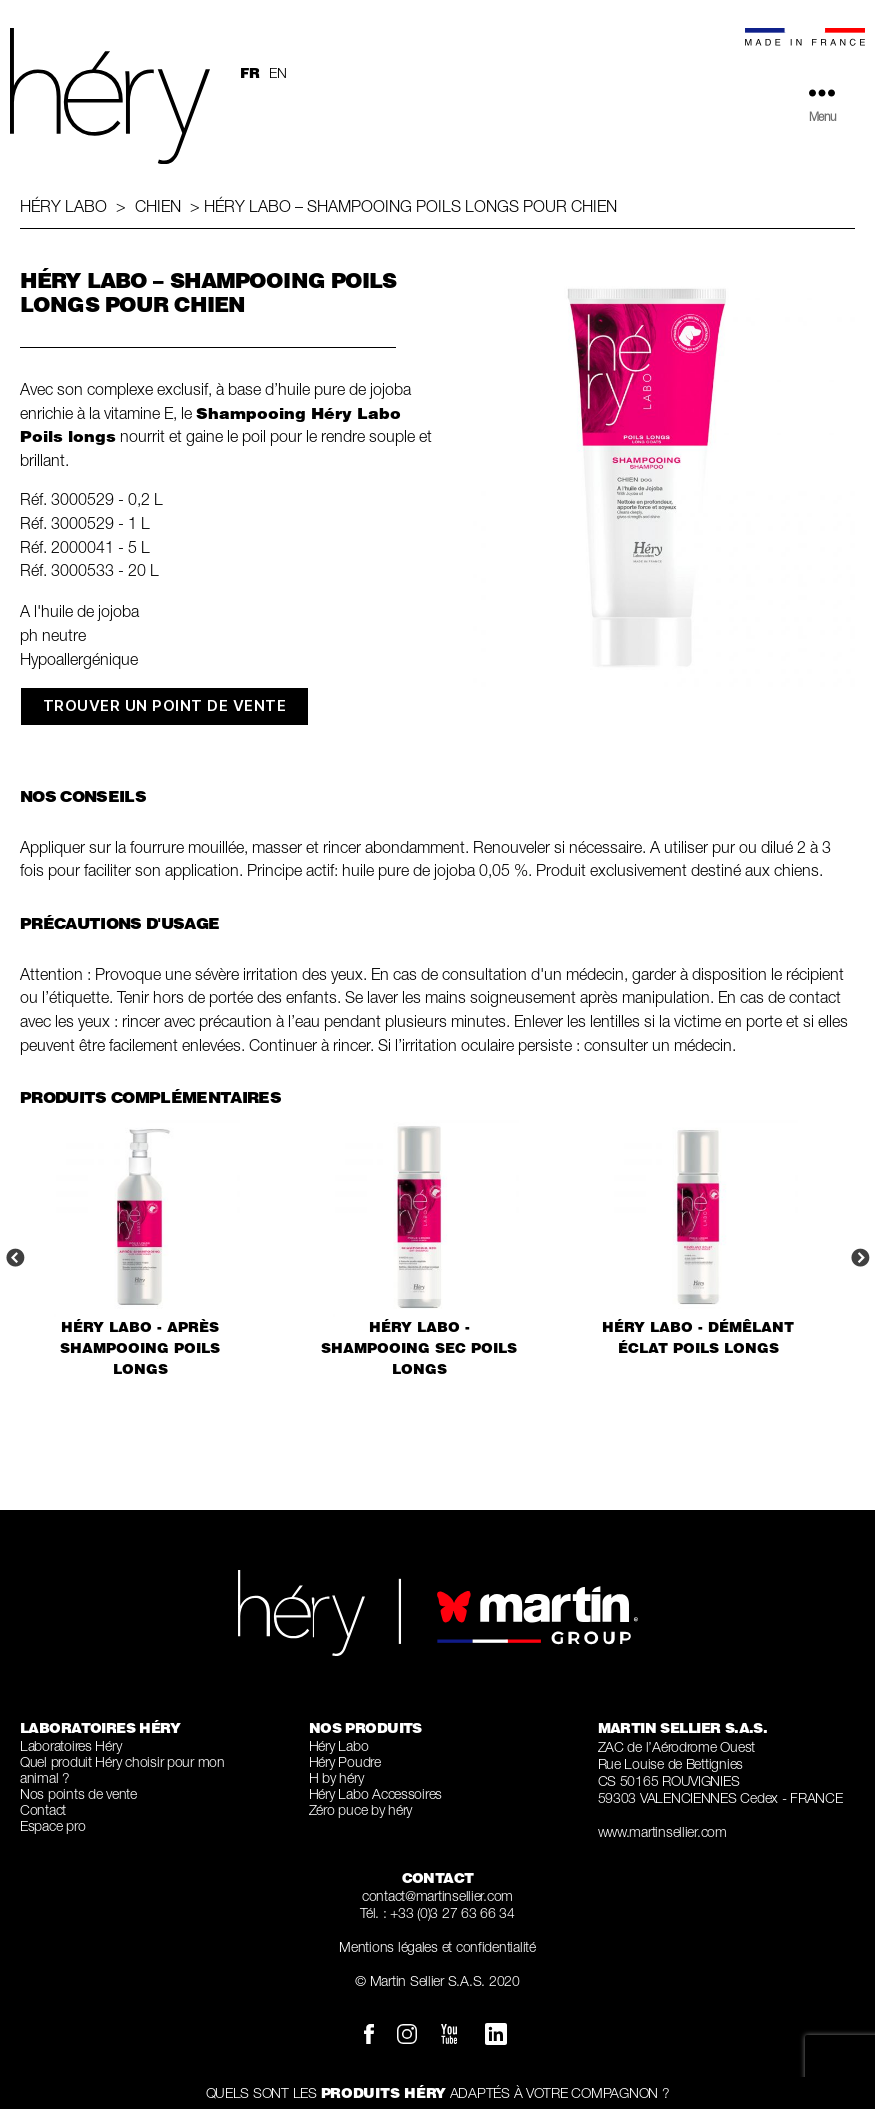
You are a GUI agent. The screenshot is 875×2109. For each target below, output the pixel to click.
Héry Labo (63, 206)
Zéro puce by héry (360, 1809)
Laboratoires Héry (70, 1745)
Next (860, 1259)
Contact (43, 1809)
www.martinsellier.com (662, 1831)
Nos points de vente (78, 1793)
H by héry (336, 1777)
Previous (15, 1259)
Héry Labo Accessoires (375, 1793)
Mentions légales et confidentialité (437, 1946)
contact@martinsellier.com (437, 1895)
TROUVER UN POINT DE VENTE (165, 705)
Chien (158, 206)
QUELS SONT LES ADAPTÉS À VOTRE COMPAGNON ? (438, 2092)
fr (249, 73)
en (277, 72)
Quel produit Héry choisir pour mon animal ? (122, 1769)
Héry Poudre (345, 1761)
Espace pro (52, 1825)
